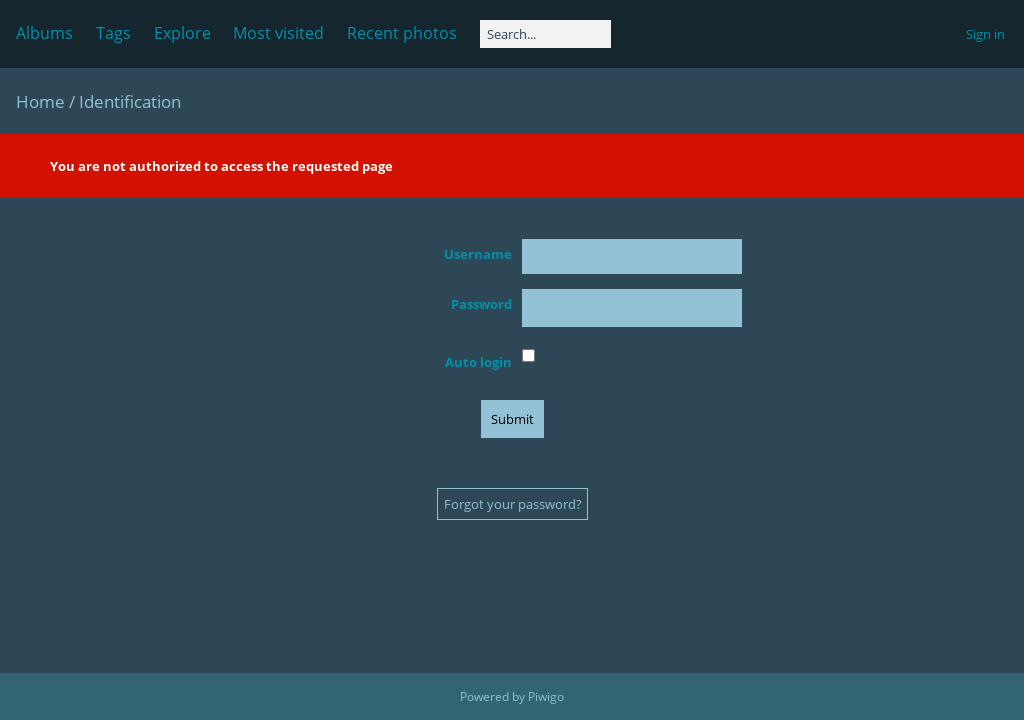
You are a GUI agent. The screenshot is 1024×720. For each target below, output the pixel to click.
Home (40, 101)
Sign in (985, 34)
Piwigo (546, 696)
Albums (44, 33)
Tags (113, 33)
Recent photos (402, 33)
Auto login (478, 362)
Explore (182, 33)
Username (478, 254)
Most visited (278, 33)
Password (481, 304)
